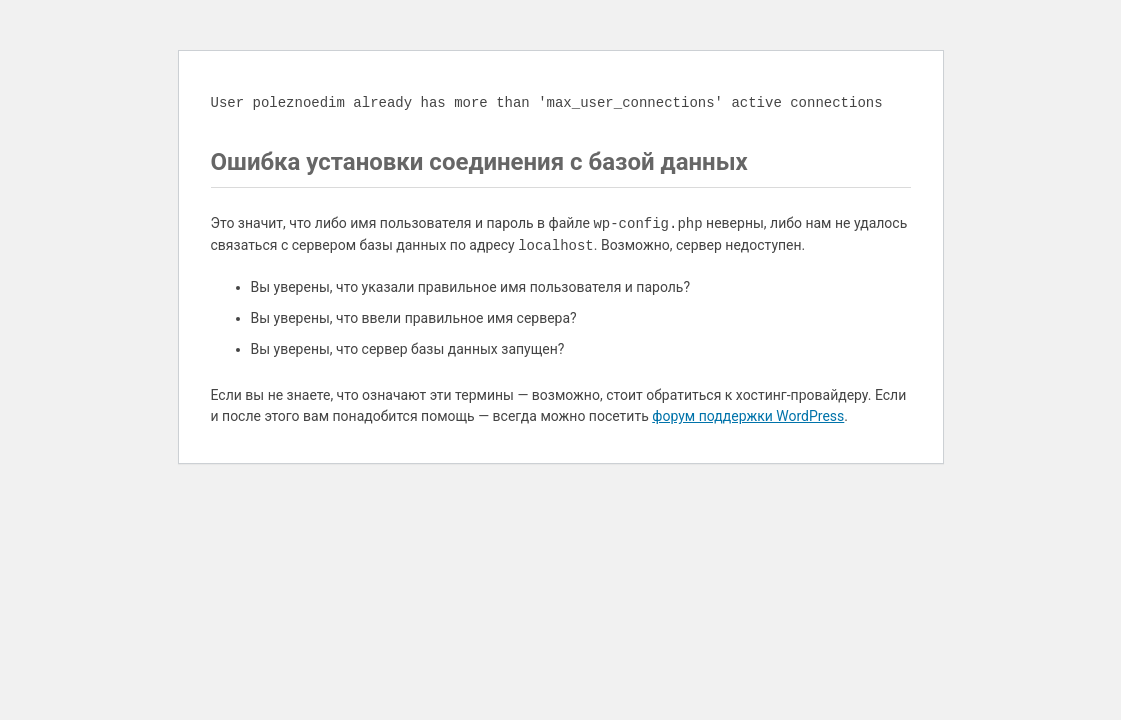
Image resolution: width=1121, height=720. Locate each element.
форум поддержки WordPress (748, 416)
